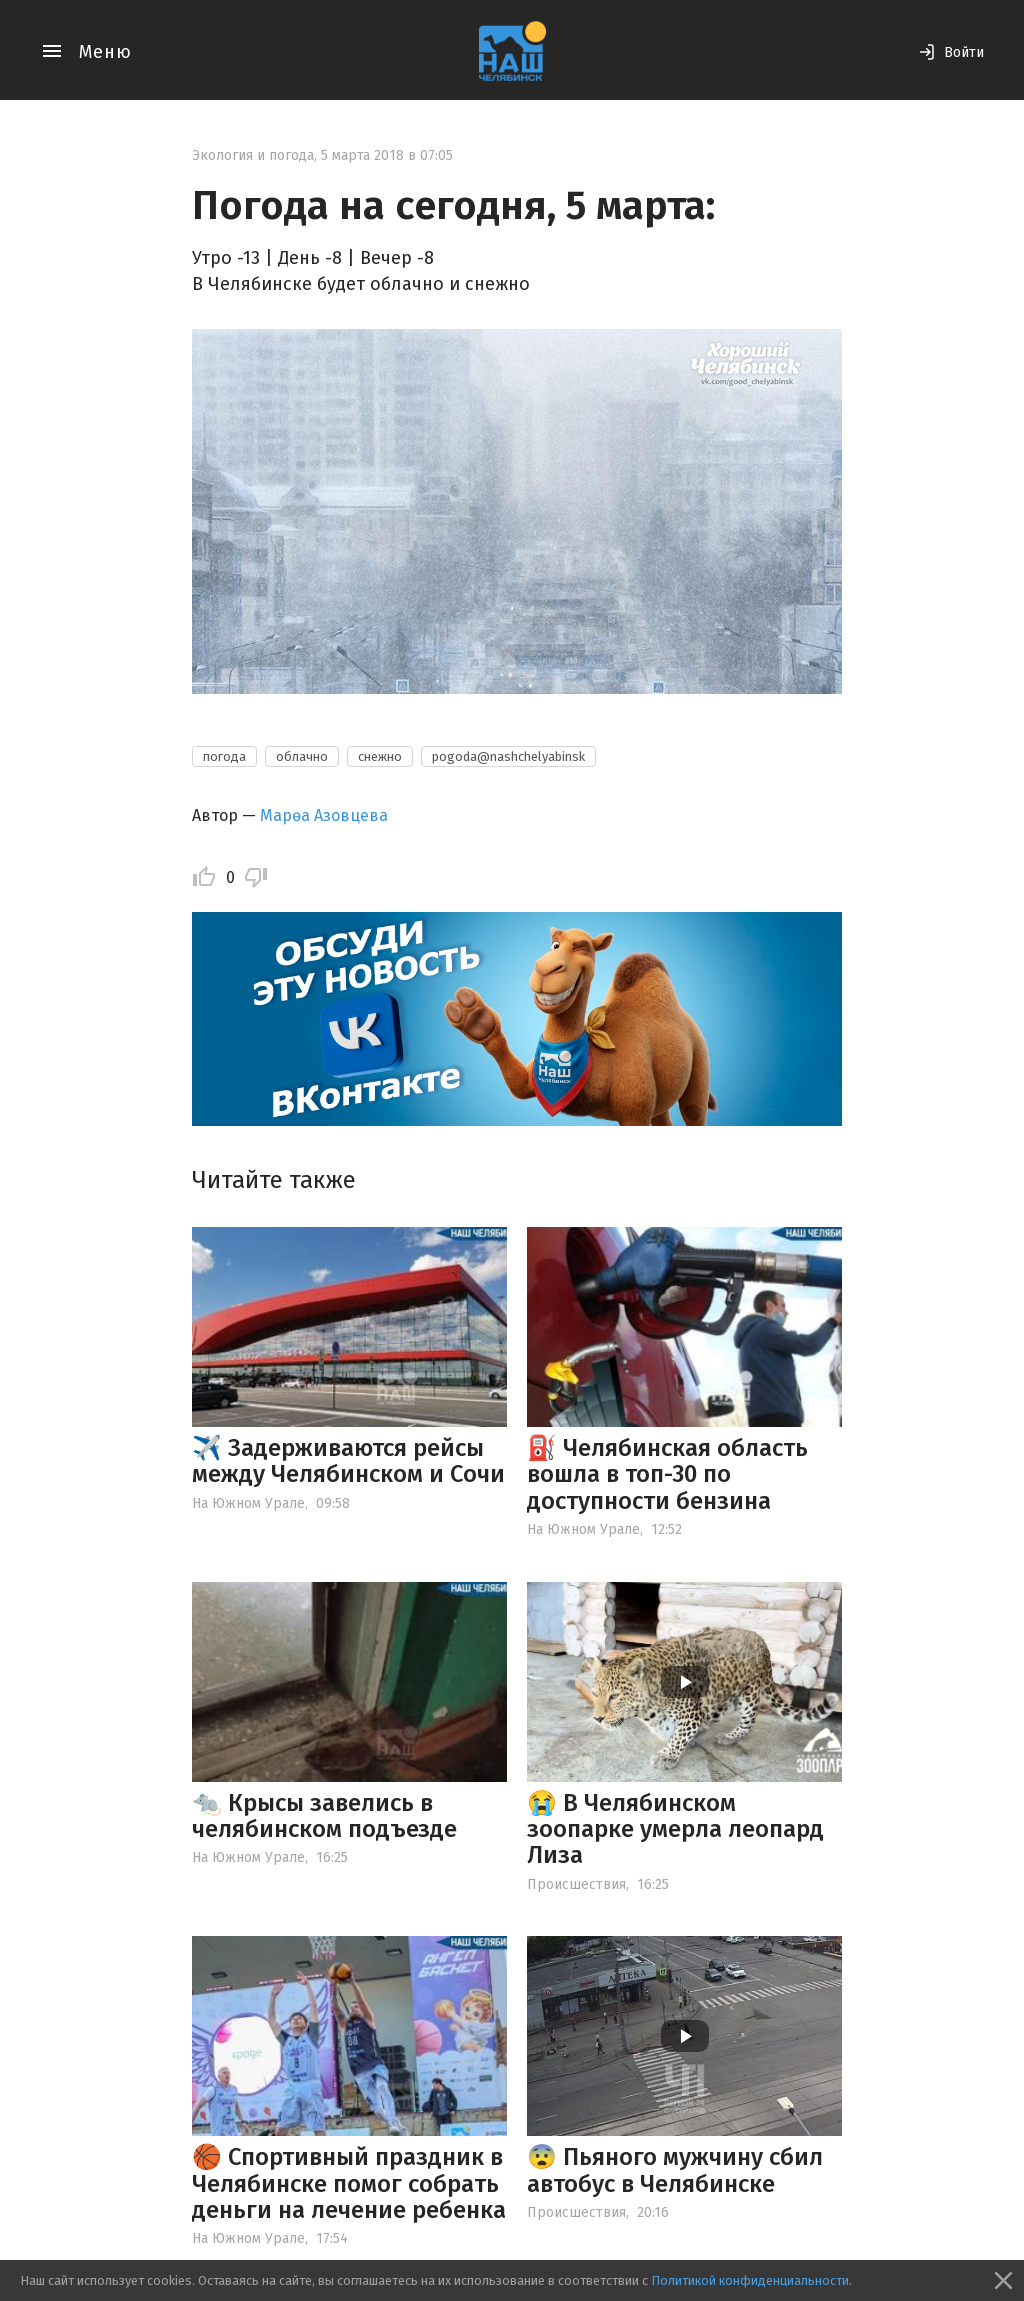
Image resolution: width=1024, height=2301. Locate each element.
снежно (380, 756)
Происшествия (576, 1884)
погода (224, 756)
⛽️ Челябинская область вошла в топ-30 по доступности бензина (667, 1474)
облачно (302, 756)
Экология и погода (253, 155)
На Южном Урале (248, 1503)
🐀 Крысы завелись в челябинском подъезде (324, 1816)
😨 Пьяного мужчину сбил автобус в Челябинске (675, 2170)
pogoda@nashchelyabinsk (508, 756)
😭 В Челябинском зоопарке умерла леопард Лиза (675, 1829)
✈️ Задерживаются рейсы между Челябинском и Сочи (348, 1461)
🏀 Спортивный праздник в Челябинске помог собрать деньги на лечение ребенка (349, 2183)
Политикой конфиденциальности (750, 2280)
